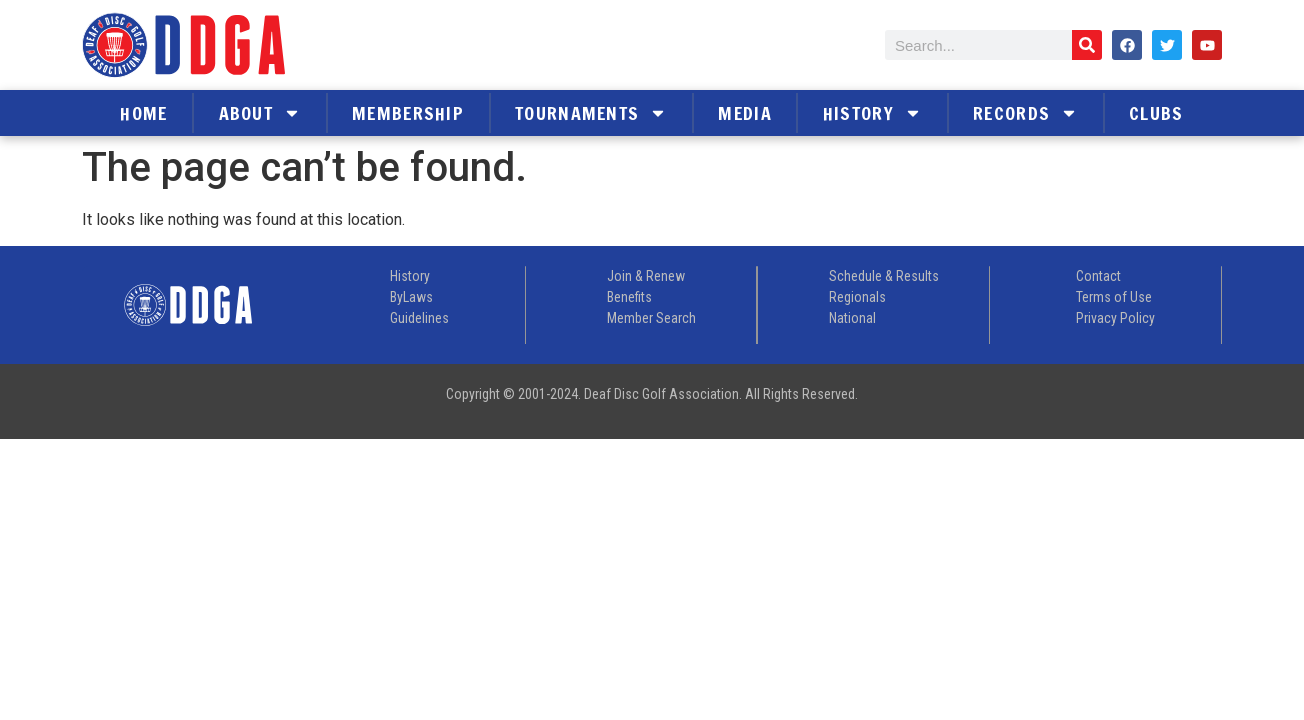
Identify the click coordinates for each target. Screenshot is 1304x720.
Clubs (1156, 113)
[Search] (1087, 45)
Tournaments (591, 113)
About (260, 113)
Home (143, 113)
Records (1025, 113)
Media (745, 113)
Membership (408, 113)
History (872, 113)
